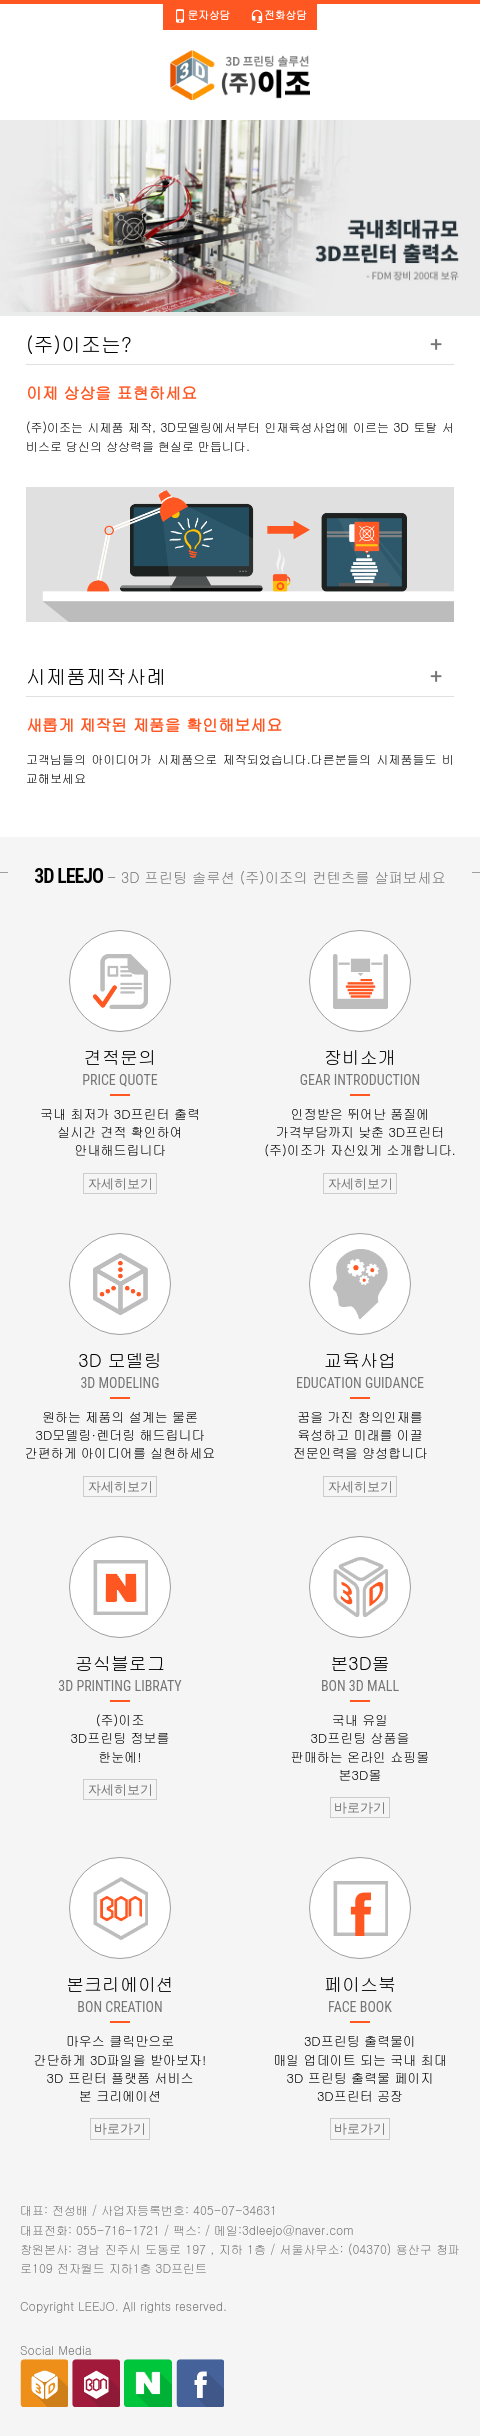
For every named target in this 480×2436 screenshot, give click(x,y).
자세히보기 (120, 1183)
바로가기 (360, 1807)
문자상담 (201, 15)
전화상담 (278, 15)
